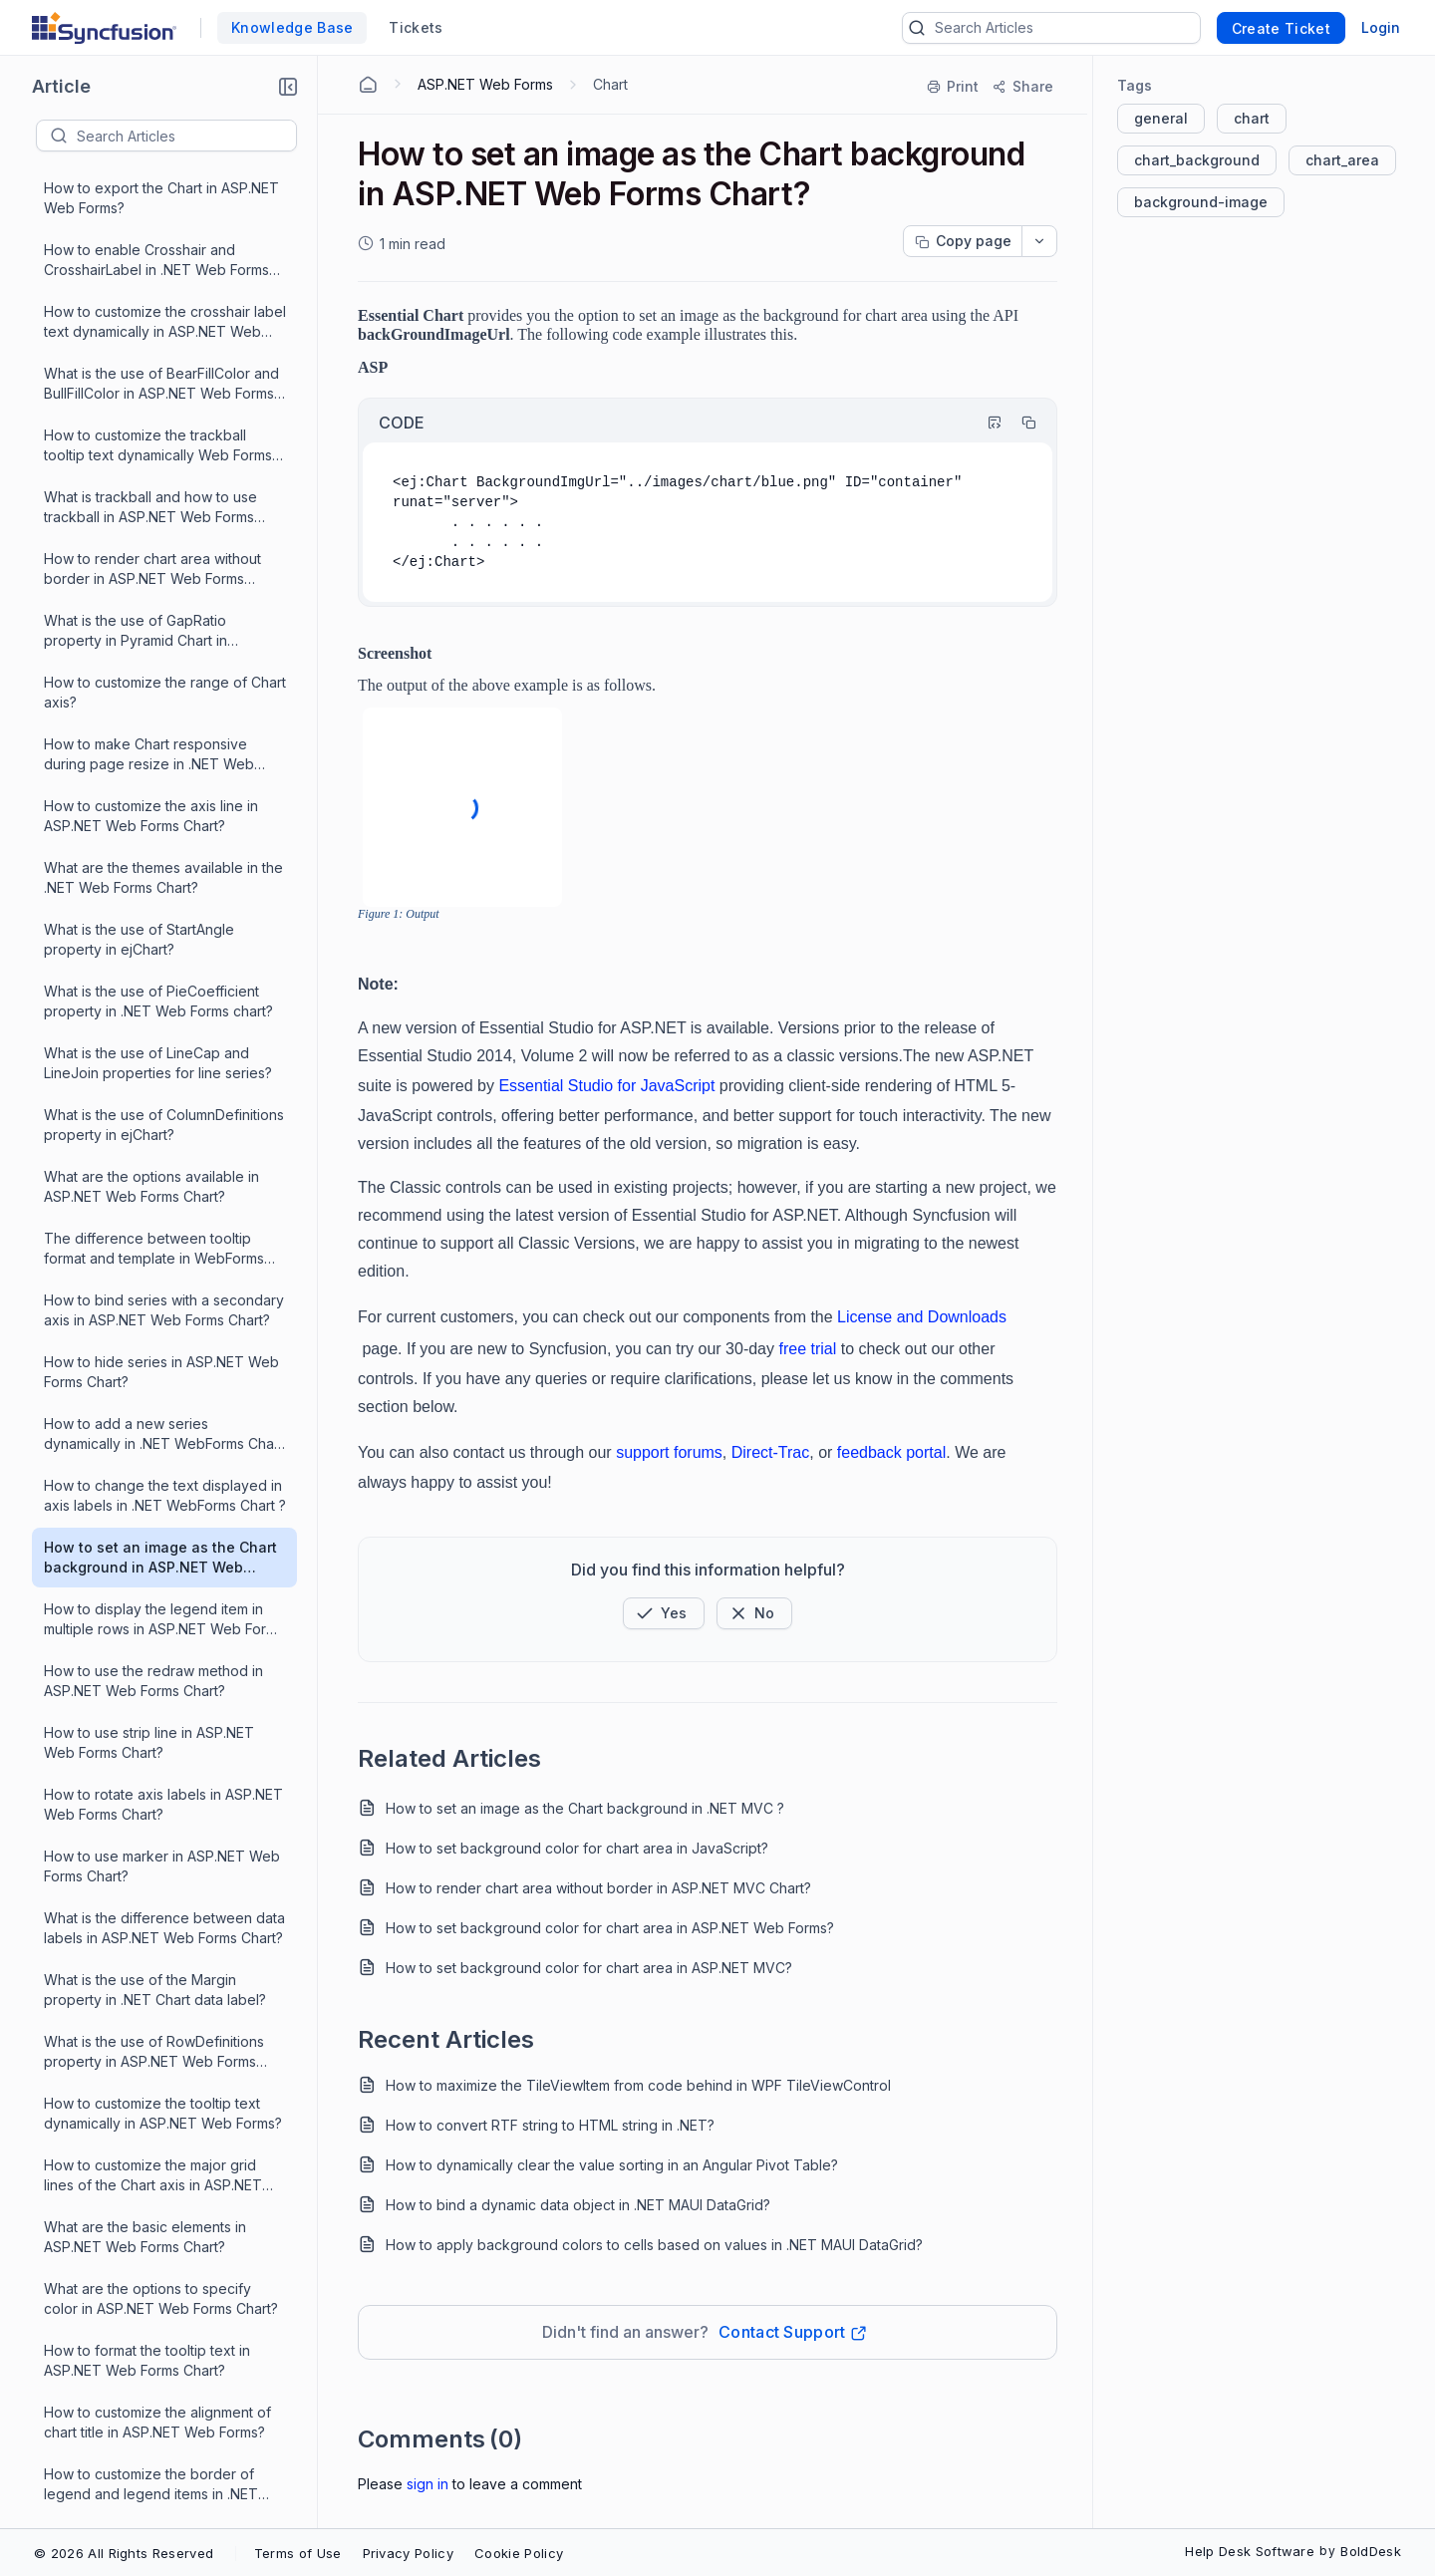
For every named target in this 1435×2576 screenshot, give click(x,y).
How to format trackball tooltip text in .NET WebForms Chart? (164, 1841)
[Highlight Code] (986, 422)
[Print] (954, 87)
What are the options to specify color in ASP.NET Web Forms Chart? (161, 1532)
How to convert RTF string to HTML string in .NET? (550, 2125)
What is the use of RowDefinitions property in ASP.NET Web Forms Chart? (154, 1286)
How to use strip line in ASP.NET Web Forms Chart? (149, 976)
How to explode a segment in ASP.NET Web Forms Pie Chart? (147, 2088)
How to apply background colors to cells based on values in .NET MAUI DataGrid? (654, 2244)
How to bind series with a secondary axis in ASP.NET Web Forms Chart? (164, 543)
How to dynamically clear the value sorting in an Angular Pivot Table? (612, 2164)
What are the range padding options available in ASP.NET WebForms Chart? (163, 2151)
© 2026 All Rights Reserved (123, 2553)
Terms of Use (298, 2553)
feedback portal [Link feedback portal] (891, 1452)
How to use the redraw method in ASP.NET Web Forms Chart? (153, 914)
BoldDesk (1370, 2551)
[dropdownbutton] (1039, 241)
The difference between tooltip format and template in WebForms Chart (154, 482)
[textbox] (186, 135)
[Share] (1022, 87)
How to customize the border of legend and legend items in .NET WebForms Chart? (151, 1718)
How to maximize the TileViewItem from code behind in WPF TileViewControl (638, 2085)
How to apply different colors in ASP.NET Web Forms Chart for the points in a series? (155, 2027)
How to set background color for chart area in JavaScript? (577, 1848)
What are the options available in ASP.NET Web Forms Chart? (151, 420)
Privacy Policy (408, 2553)
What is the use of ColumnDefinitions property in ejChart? (164, 358)
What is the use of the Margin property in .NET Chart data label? (155, 1223)
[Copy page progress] (962, 241)
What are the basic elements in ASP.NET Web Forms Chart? (145, 1470)
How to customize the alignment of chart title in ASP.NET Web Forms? (157, 1655)
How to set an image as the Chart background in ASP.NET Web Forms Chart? (160, 791)
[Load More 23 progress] (153, 2520)
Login (1380, 27)
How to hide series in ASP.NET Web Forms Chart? (161, 605)
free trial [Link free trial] (807, 1348)
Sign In (427, 2483)
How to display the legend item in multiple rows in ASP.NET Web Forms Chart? (164, 853)
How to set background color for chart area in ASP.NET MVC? (589, 1967)
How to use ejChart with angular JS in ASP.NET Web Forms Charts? (158, 2335)
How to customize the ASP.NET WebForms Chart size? (146, 2397)
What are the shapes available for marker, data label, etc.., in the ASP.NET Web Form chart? (155, 2212)
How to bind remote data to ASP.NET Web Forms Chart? (165, 1779)
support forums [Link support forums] (669, 1452)
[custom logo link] (104, 28)
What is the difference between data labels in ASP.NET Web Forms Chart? (164, 1161)
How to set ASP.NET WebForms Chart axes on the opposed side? (154, 2458)
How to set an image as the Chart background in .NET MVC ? (585, 1808)
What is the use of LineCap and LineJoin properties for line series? (158, 296)
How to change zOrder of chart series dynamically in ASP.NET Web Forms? (160, 1965)
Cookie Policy (518, 2553)
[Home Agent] (368, 85)
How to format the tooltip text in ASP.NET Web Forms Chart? (147, 1593)
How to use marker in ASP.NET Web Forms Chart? (162, 1099)
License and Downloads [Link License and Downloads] (921, 1316)
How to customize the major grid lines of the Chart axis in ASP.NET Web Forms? (153, 1409)
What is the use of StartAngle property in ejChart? (139, 172)
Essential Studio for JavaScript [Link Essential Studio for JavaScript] (606, 1085)
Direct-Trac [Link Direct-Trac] (770, 1452)
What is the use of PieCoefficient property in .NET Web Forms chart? (158, 234)
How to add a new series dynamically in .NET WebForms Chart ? (163, 668)
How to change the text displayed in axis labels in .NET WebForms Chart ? (165, 729)
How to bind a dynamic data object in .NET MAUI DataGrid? (578, 2204)
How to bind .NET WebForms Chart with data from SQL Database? (157, 2273)
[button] (288, 87)
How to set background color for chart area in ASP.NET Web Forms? (610, 1927)
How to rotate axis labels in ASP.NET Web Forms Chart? (163, 1037)
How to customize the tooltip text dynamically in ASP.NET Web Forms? (163, 1346)
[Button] (754, 1613)
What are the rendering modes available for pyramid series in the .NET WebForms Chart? (155, 1903)
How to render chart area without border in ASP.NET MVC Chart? (598, 1887)
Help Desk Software (1249, 2551)
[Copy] (1019, 422)
